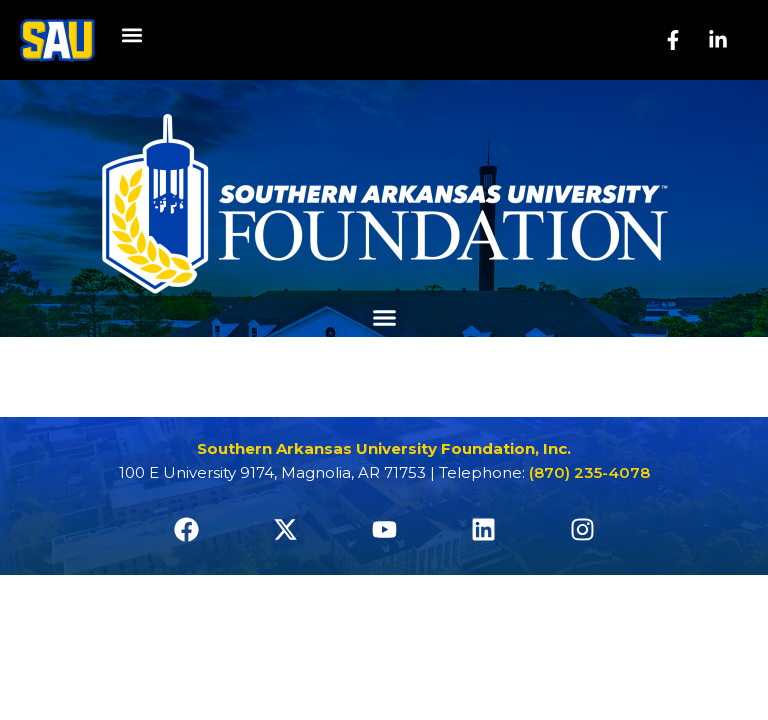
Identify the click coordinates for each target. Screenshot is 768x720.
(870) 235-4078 (589, 472)
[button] (131, 35)
